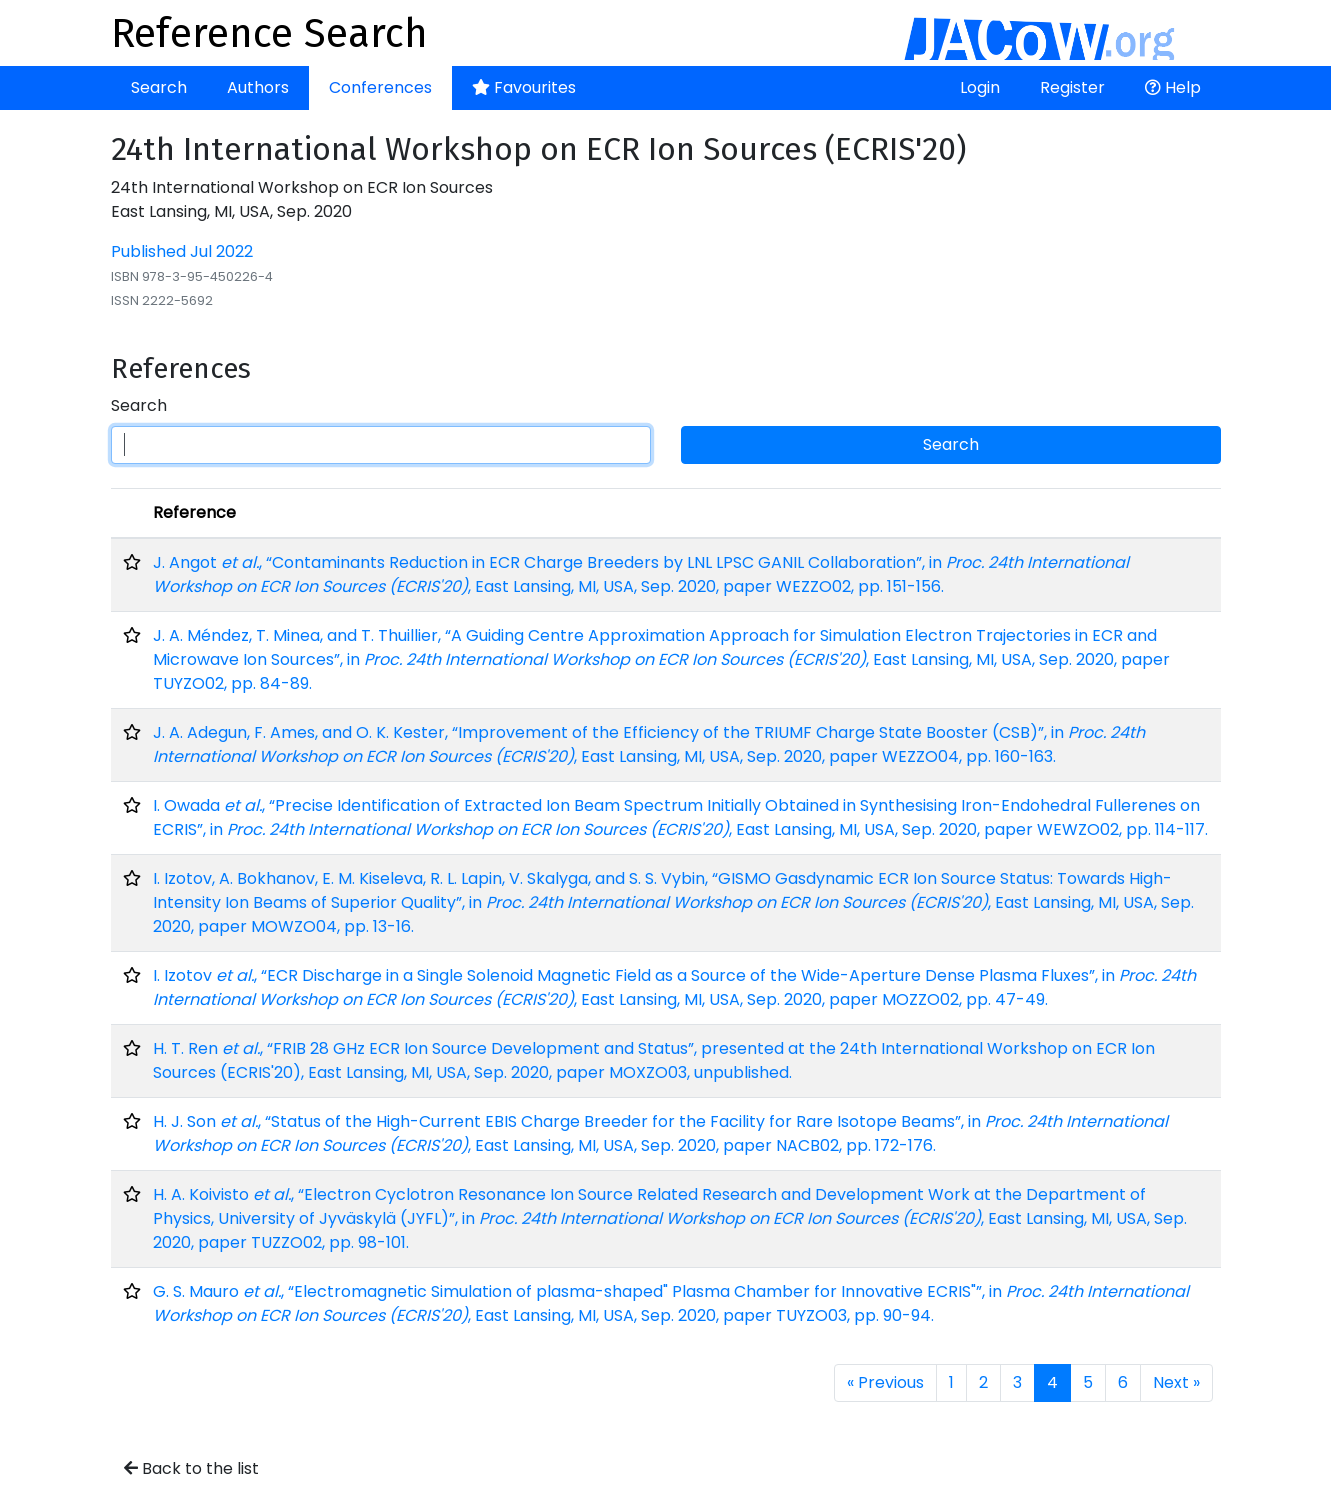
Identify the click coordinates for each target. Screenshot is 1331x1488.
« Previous (885, 1382)
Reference (194, 512)
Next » (1176, 1382)
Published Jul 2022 (182, 251)
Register (1072, 87)
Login (980, 87)
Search (159, 87)
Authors (258, 87)
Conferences (380, 87)
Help (1173, 87)
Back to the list (191, 1468)
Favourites (524, 87)
